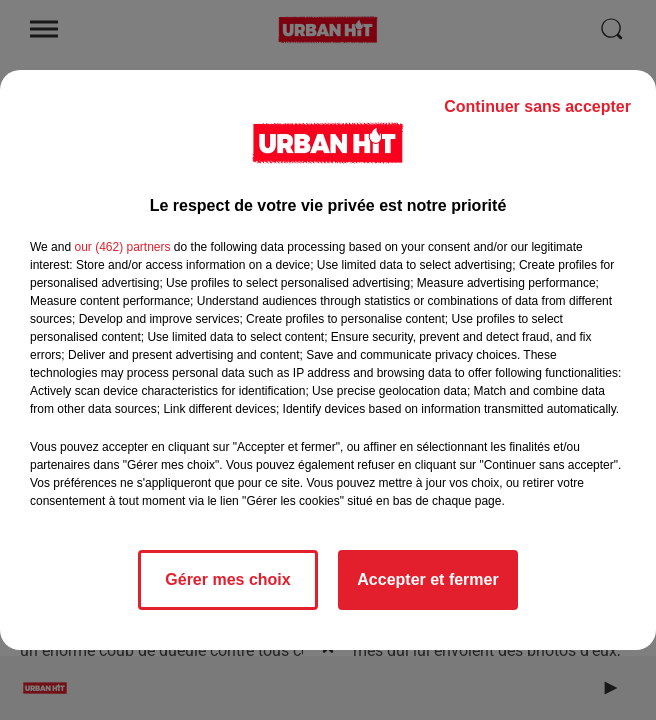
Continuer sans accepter (537, 106)
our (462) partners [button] (122, 247)
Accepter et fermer (427, 579)
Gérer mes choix (227, 579)
